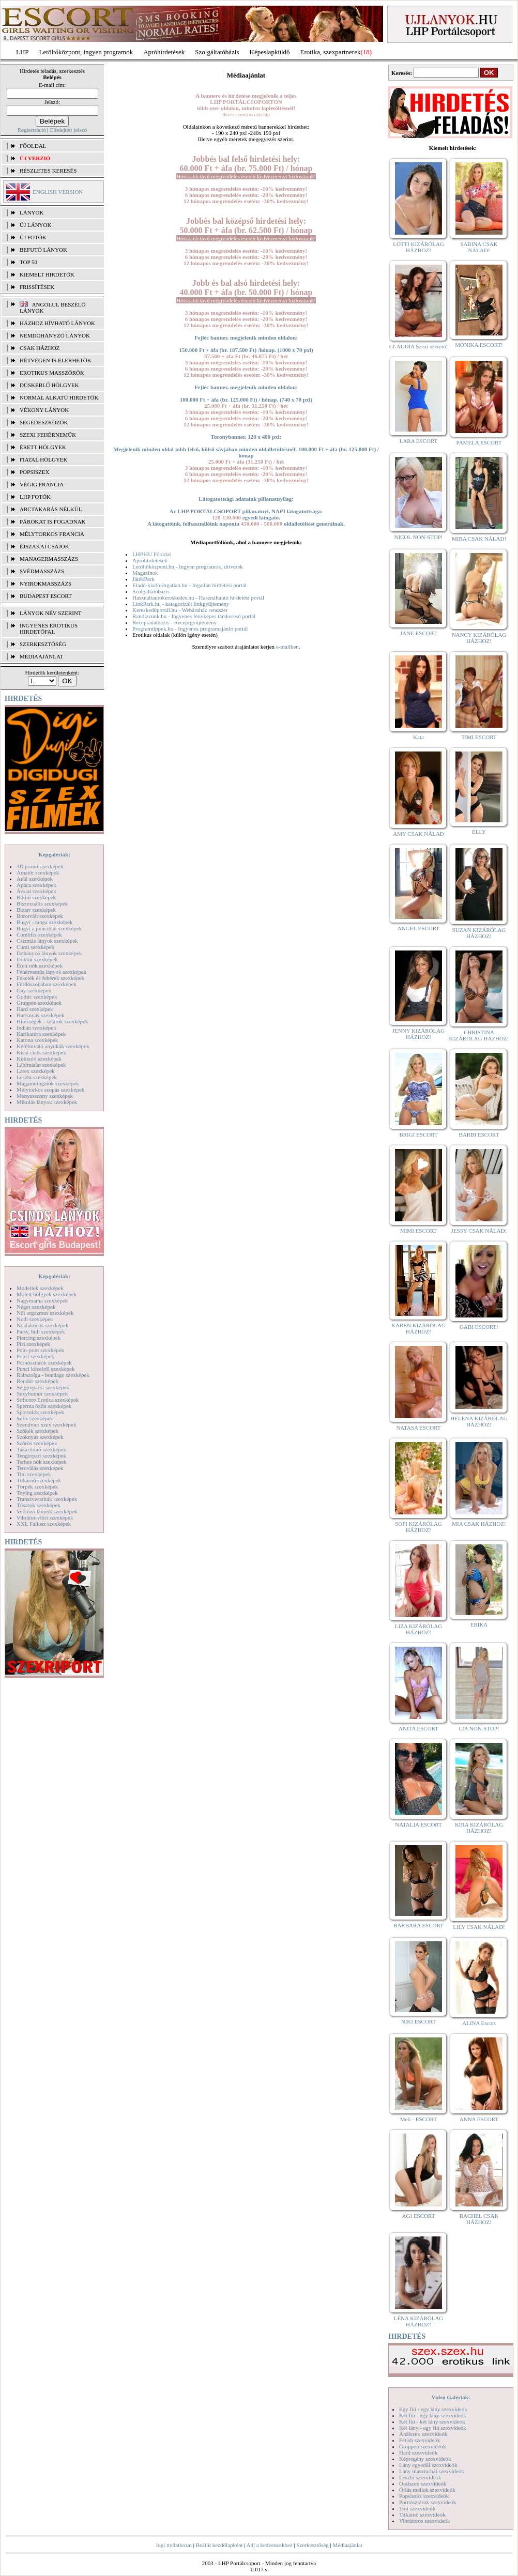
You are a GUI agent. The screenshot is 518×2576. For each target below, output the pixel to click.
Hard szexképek (35, 1009)
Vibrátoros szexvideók (424, 2521)
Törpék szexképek (37, 1486)
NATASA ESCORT (418, 1427)
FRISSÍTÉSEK (37, 287)
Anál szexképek (35, 879)
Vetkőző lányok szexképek (47, 1511)
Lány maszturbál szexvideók (431, 2471)
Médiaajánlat (347, 2545)
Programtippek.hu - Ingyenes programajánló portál (190, 628)
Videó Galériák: (450, 2397)
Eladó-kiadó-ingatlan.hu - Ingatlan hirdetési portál (189, 585)
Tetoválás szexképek (40, 1468)
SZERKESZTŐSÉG (43, 644)
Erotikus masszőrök (52, 373)
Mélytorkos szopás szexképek (50, 1089)
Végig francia (42, 484)
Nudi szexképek (35, 1319)
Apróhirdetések (149, 560)
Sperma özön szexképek (44, 1406)
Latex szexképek (36, 1071)
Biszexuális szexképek (42, 903)
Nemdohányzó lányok (55, 335)
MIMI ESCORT (418, 1231)
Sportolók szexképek (40, 1412)
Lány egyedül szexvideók (428, 2465)
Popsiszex (34, 472)
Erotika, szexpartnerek (330, 52)
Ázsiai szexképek (36, 891)
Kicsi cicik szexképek (41, 1052)
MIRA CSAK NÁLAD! (479, 538)
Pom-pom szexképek (40, 1350)
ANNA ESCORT (479, 2119)
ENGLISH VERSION (58, 192)
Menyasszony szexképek (45, 1096)
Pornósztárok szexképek (44, 1362)
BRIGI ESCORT (418, 1134)
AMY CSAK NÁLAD (418, 834)
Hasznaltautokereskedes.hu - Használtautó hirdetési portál (198, 597)
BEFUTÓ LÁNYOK (43, 250)
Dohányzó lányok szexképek (49, 953)
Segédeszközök (44, 422)
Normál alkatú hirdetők (59, 397)
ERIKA (479, 1624)
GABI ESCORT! (479, 1327)
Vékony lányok (44, 410)
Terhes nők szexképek (42, 1462)
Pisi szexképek (33, 1344)
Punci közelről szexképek (45, 1369)
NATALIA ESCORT (418, 1824)
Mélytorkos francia (52, 534)
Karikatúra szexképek (41, 1034)
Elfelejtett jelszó (68, 130)
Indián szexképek (36, 1027)
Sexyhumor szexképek (42, 1393)
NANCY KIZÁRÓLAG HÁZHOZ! (479, 638)
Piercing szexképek (38, 1338)
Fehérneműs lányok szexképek (51, 972)
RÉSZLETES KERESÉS (48, 170)
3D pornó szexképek (40, 866)
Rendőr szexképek (37, 1381)
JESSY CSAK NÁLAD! (479, 1231)
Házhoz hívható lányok (57, 323)
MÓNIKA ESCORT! (479, 345)
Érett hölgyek (43, 447)
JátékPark (143, 579)
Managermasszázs (49, 559)
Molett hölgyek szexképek (47, 1294)
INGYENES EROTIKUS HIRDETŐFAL (49, 628)
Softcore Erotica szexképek (48, 1400)
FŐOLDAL (33, 146)
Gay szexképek (34, 990)
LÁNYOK (31, 212)
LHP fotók (35, 497)
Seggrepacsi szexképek (43, 1387)
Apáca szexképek (36, 885)
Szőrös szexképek (37, 1443)
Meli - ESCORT (418, 2119)
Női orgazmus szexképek (45, 1313)
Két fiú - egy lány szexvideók (432, 2415)
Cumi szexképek (35, 947)
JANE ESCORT (418, 633)
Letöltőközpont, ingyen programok (86, 52)
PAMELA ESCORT (479, 442)
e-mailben (287, 646)
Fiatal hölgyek (44, 459)
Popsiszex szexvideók (424, 2496)
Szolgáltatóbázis (217, 52)
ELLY (479, 832)
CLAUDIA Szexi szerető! (418, 346)
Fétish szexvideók (419, 2440)
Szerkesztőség (312, 2545)
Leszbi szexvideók (420, 2477)
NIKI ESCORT (418, 2021)
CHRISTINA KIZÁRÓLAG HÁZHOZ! (479, 1035)
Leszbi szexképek (37, 1077)
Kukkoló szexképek (39, 1058)
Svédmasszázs (42, 571)
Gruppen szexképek (39, 1003)
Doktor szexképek (37, 959)
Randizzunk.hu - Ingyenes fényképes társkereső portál (193, 616)
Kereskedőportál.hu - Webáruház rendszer (180, 610)
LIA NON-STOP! (479, 1728)
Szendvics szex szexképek (46, 1424)
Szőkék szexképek (37, 1431)
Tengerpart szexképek (41, 1455)
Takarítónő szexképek (41, 1449)
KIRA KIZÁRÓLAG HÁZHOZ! (479, 1827)
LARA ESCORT (419, 441)
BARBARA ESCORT (418, 1925)
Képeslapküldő (270, 52)
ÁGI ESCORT (418, 2216)
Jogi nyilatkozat (174, 2545)
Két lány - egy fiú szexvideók (432, 2428)
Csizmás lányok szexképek (47, 941)
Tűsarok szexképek (38, 1505)
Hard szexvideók (418, 2452)
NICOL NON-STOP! (418, 537)
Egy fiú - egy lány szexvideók (433, 2409)
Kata (418, 737)
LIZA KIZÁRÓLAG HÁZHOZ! (418, 1629)
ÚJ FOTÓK (33, 237)
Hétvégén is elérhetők (56, 360)
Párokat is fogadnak (53, 521)
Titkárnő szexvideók (422, 2514)
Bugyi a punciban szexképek (49, 928)
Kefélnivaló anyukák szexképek (53, 1046)
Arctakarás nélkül (51, 509)
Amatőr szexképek (38, 872)
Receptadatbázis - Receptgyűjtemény (174, 622)
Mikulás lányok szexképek (47, 1102)
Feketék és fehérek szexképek (50, 978)
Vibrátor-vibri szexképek (45, 1517)
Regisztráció (32, 130)
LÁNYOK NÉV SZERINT (51, 613)
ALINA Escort (478, 2023)
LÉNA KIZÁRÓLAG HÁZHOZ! (419, 2321)
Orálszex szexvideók (422, 2483)
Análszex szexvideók (423, 2434)
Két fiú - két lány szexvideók (432, 2421)
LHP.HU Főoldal (151, 554)
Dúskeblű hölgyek (49, 385)
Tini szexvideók (417, 2508)
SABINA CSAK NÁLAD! (478, 247)
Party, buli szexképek (41, 1331)
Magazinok (145, 573)
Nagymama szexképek (42, 1300)
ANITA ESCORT (418, 1728)
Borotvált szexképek (40, 916)
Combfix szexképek (39, 934)
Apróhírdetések (164, 52)
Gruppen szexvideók (422, 2446)
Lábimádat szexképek (41, 1065)
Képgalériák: (54, 854)
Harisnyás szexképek (41, 1015)
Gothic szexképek (37, 996)
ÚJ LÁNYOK (35, 225)
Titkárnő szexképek (39, 1480)
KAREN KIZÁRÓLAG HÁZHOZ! (418, 1328)
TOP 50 (28, 262)
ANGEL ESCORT (418, 928)
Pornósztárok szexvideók (427, 2502)
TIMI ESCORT (478, 737)
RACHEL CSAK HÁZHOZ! (479, 2219)
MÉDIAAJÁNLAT (41, 656)
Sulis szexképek (35, 1418)
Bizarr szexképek (36, 910)
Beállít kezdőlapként (219, 2545)
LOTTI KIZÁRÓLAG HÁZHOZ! (418, 247)
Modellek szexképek (40, 1288)
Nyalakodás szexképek (43, 1325)
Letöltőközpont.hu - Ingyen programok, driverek (187, 566)
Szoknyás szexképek (40, 1437)
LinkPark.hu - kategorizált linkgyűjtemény (181, 604)
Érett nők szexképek (40, 965)
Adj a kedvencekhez (270, 2545)
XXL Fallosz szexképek (44, 1524)
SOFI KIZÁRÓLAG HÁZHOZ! (418, 1527)
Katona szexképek (37, 1040)
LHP (22, 52)
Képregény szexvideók (425, 2459)
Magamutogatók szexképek (48, 1083)
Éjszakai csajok (44, 546)
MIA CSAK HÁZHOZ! (479, 1524)
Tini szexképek (34, 1474)
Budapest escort (46, 596)
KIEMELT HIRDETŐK (47, 274)
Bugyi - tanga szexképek (44, 922)
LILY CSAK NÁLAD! (479, 1927)
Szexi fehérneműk (48, 435)
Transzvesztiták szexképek (47, 1499)
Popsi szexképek (35, 1356)
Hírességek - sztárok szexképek (52, 1021)
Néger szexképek (36, 1307)
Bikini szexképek (36, 897)
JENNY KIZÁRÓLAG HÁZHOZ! (418, 1034)
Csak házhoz (39, 348)
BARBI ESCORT (479, 1134)
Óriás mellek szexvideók (427, 2490)
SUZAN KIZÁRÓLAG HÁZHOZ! (479, 933)
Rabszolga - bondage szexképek (53, 1375)
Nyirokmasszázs (45, 583)
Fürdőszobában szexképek (47, 984)
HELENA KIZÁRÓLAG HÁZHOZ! (478, 1421)
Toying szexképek (37, 1493)
